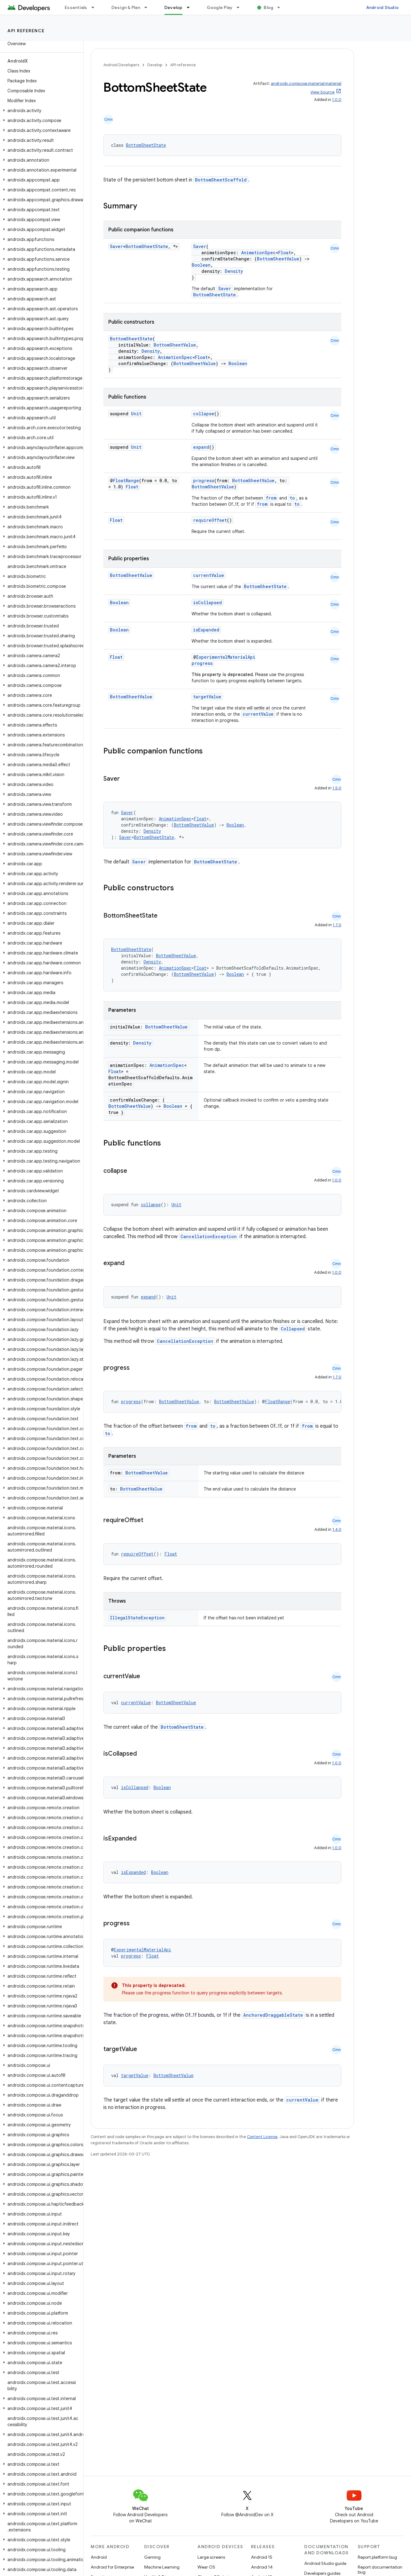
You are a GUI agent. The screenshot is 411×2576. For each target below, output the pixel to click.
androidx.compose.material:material (306, 83)
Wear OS (206, 2567)
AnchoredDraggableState (273, 2015)
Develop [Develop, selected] (173, 7)
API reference (26, 30)
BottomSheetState (146, 145)
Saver (116, 246)
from (271, 498)
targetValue (207, 697)
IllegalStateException (137, 1618)
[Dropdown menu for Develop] (191, 7)
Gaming (152, 2557)
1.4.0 (336, 1529)
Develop (154, 65)
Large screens (211, 2557)
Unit (136, 414)
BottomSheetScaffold (221, 180)
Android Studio (382, 7)
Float (284, 252)
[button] (40, 111)
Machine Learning (162, 2567)
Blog (268, 7)
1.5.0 (336, 788)
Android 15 (261, 2557)
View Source (322, 92)
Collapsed (293, 1329)
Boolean (201, 265)
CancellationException (208, 1236)
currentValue (208, 575)
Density (234, 271)
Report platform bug (377, 2557)
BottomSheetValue (278, 259)
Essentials (76, 7)
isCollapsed (207, 602)
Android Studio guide (325, 2563)
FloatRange (126, 480)
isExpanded (206, 630)
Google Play (220, 7)
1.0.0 (336, 99)
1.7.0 (337, 925)
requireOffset (210, 520)
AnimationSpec (258, 252)
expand (201, 447)
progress (203, 480)
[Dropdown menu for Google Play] (240, 7)
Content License (262, 2136)
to (292, 498)
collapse (203, 414)
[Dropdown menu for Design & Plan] (148, 7)
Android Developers (121, 65)
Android (99, 2557)
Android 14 (262, 2567)
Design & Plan (125, 7)
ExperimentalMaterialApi (225, 657)
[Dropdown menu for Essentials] (95, 7)
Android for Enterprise (112, 2567)
